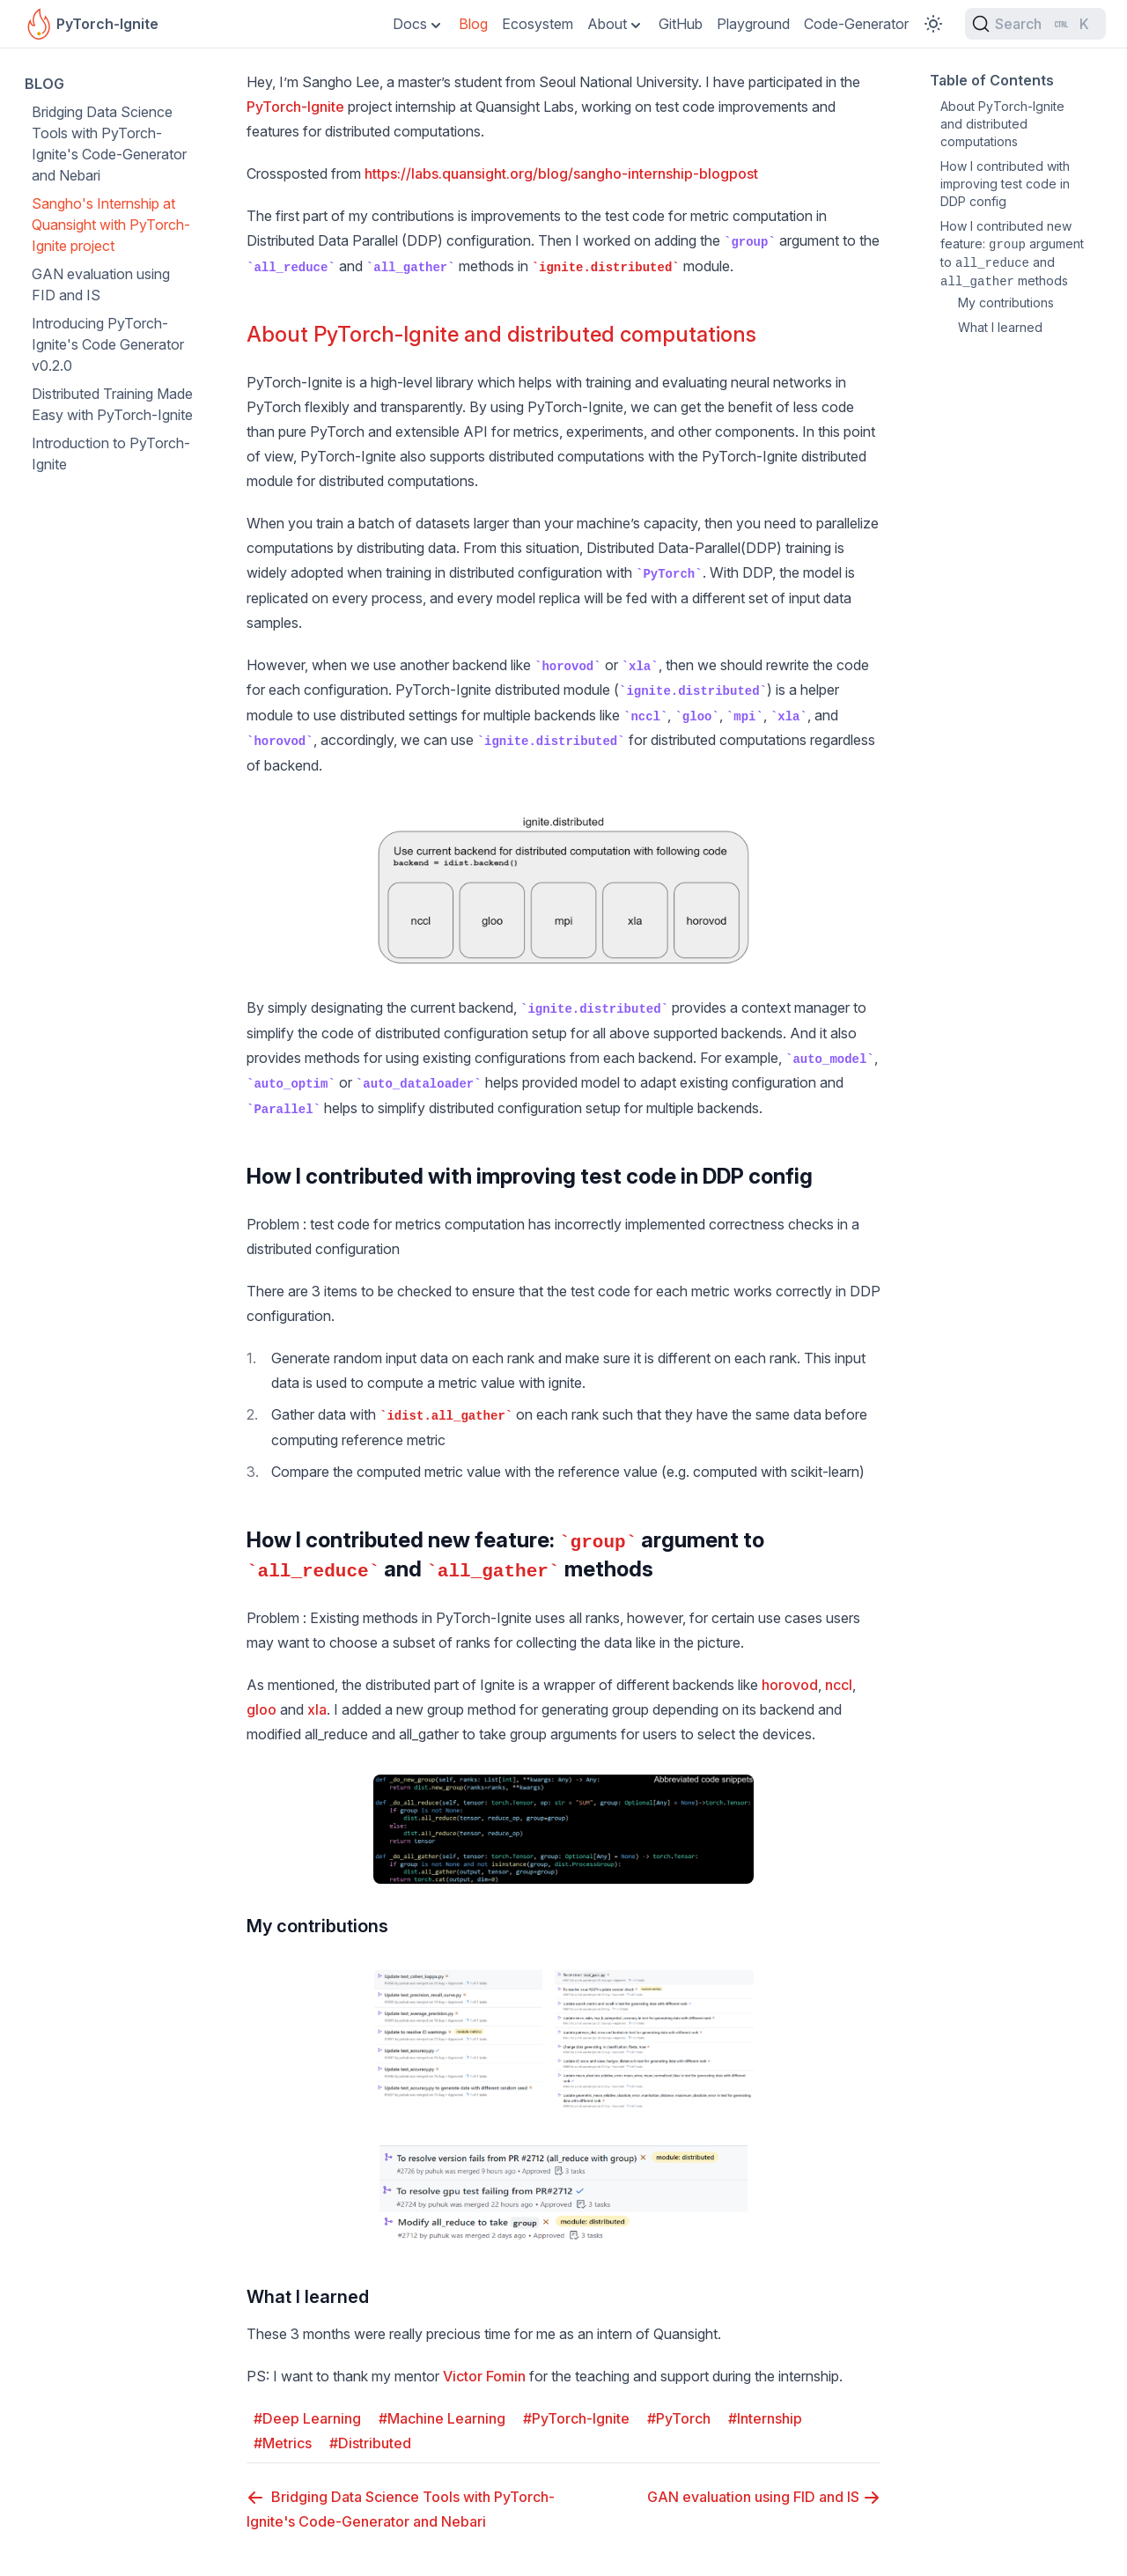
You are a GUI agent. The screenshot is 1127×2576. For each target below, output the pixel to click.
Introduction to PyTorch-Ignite (111, 453)
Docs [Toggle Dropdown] (410, 24)
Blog (473, 24)
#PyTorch (679, 2418)
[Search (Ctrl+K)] (1035, 24)
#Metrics (283, 2443)
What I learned (308, 2296)
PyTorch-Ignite (295, 106)
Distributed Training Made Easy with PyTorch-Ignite (112, 404)
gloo (261, 1709)
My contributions (317, 1926)
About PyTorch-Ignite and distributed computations (501, 334)
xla (317, 1709)
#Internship (765, 2418)
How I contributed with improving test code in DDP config (530, 1176)
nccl (838, 1685)
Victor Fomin (484, 2376)
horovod (790, 1685)
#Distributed (370, 2443)
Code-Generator (856, 24)
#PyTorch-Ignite (576, 2418)
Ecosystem (537, 24)
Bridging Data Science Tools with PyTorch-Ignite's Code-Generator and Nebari (109, 143)
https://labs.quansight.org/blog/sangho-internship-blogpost (561, 173)
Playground (753, 24)
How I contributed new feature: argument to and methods (1012, 253)
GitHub (681, 24)
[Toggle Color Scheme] (933, 23)
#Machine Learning (442, 2418)
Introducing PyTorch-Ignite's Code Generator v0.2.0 (108, 344)
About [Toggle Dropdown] (607, 24)
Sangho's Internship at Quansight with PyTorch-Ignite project (111, 225)
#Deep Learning (307, 2418)
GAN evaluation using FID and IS (101, 284)
